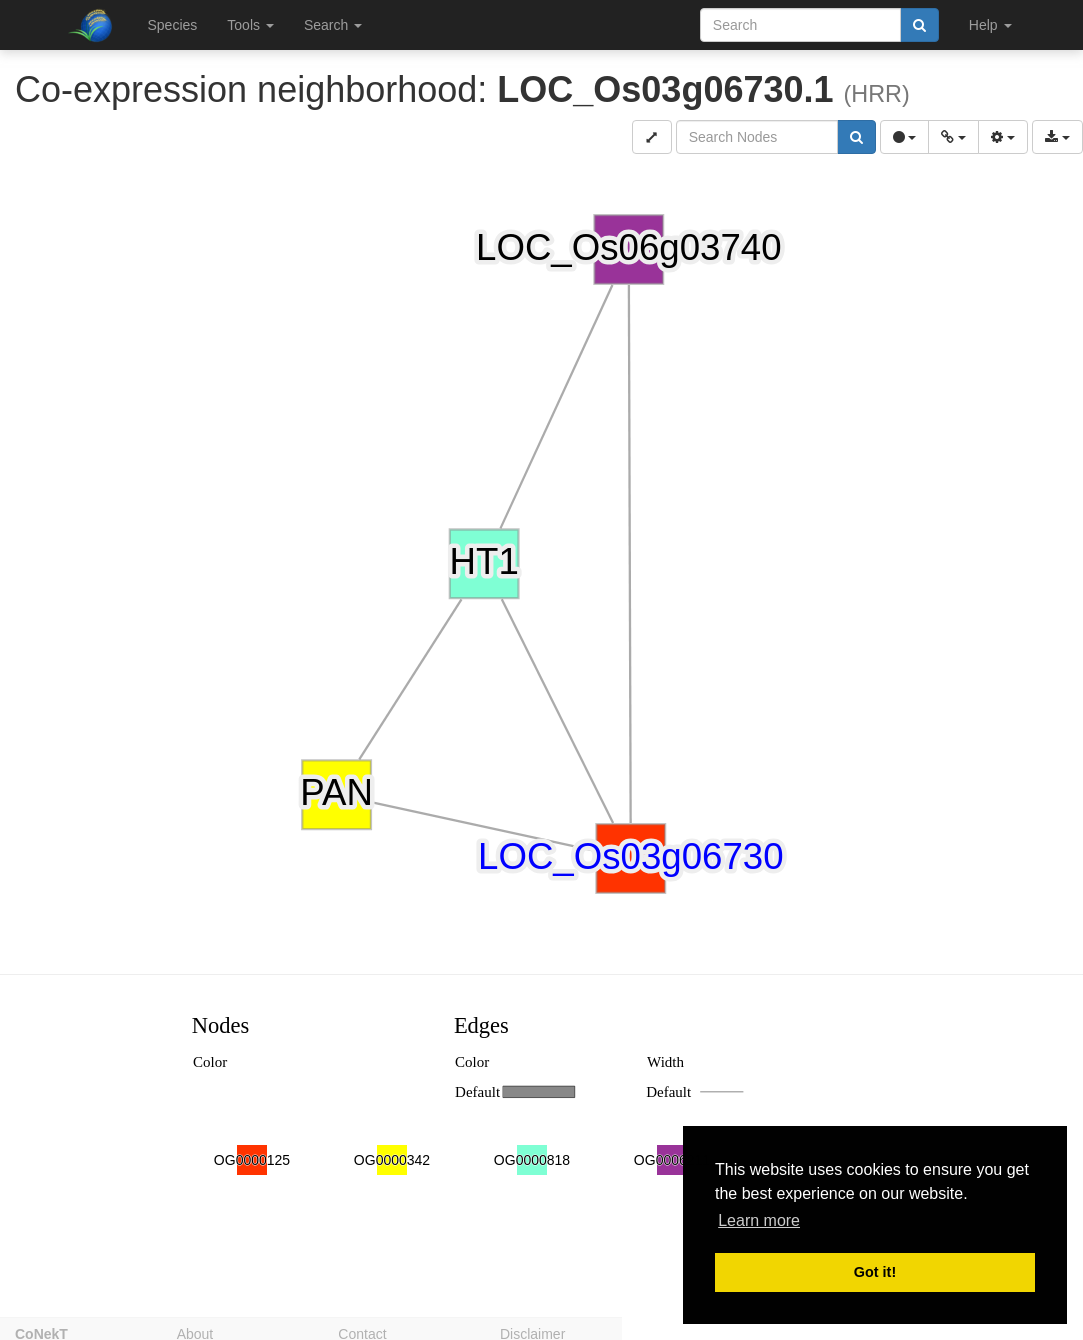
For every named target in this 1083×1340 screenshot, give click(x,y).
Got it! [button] (875, 1272)
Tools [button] (250, 25)
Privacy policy (705, 1331)
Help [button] (990, 25)
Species (173, 25)
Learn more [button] (759, 1220)
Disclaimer (532, 1331)
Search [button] (333, 25)
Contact (362, 1331)
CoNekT (41, 1331)
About (195, 1331)
